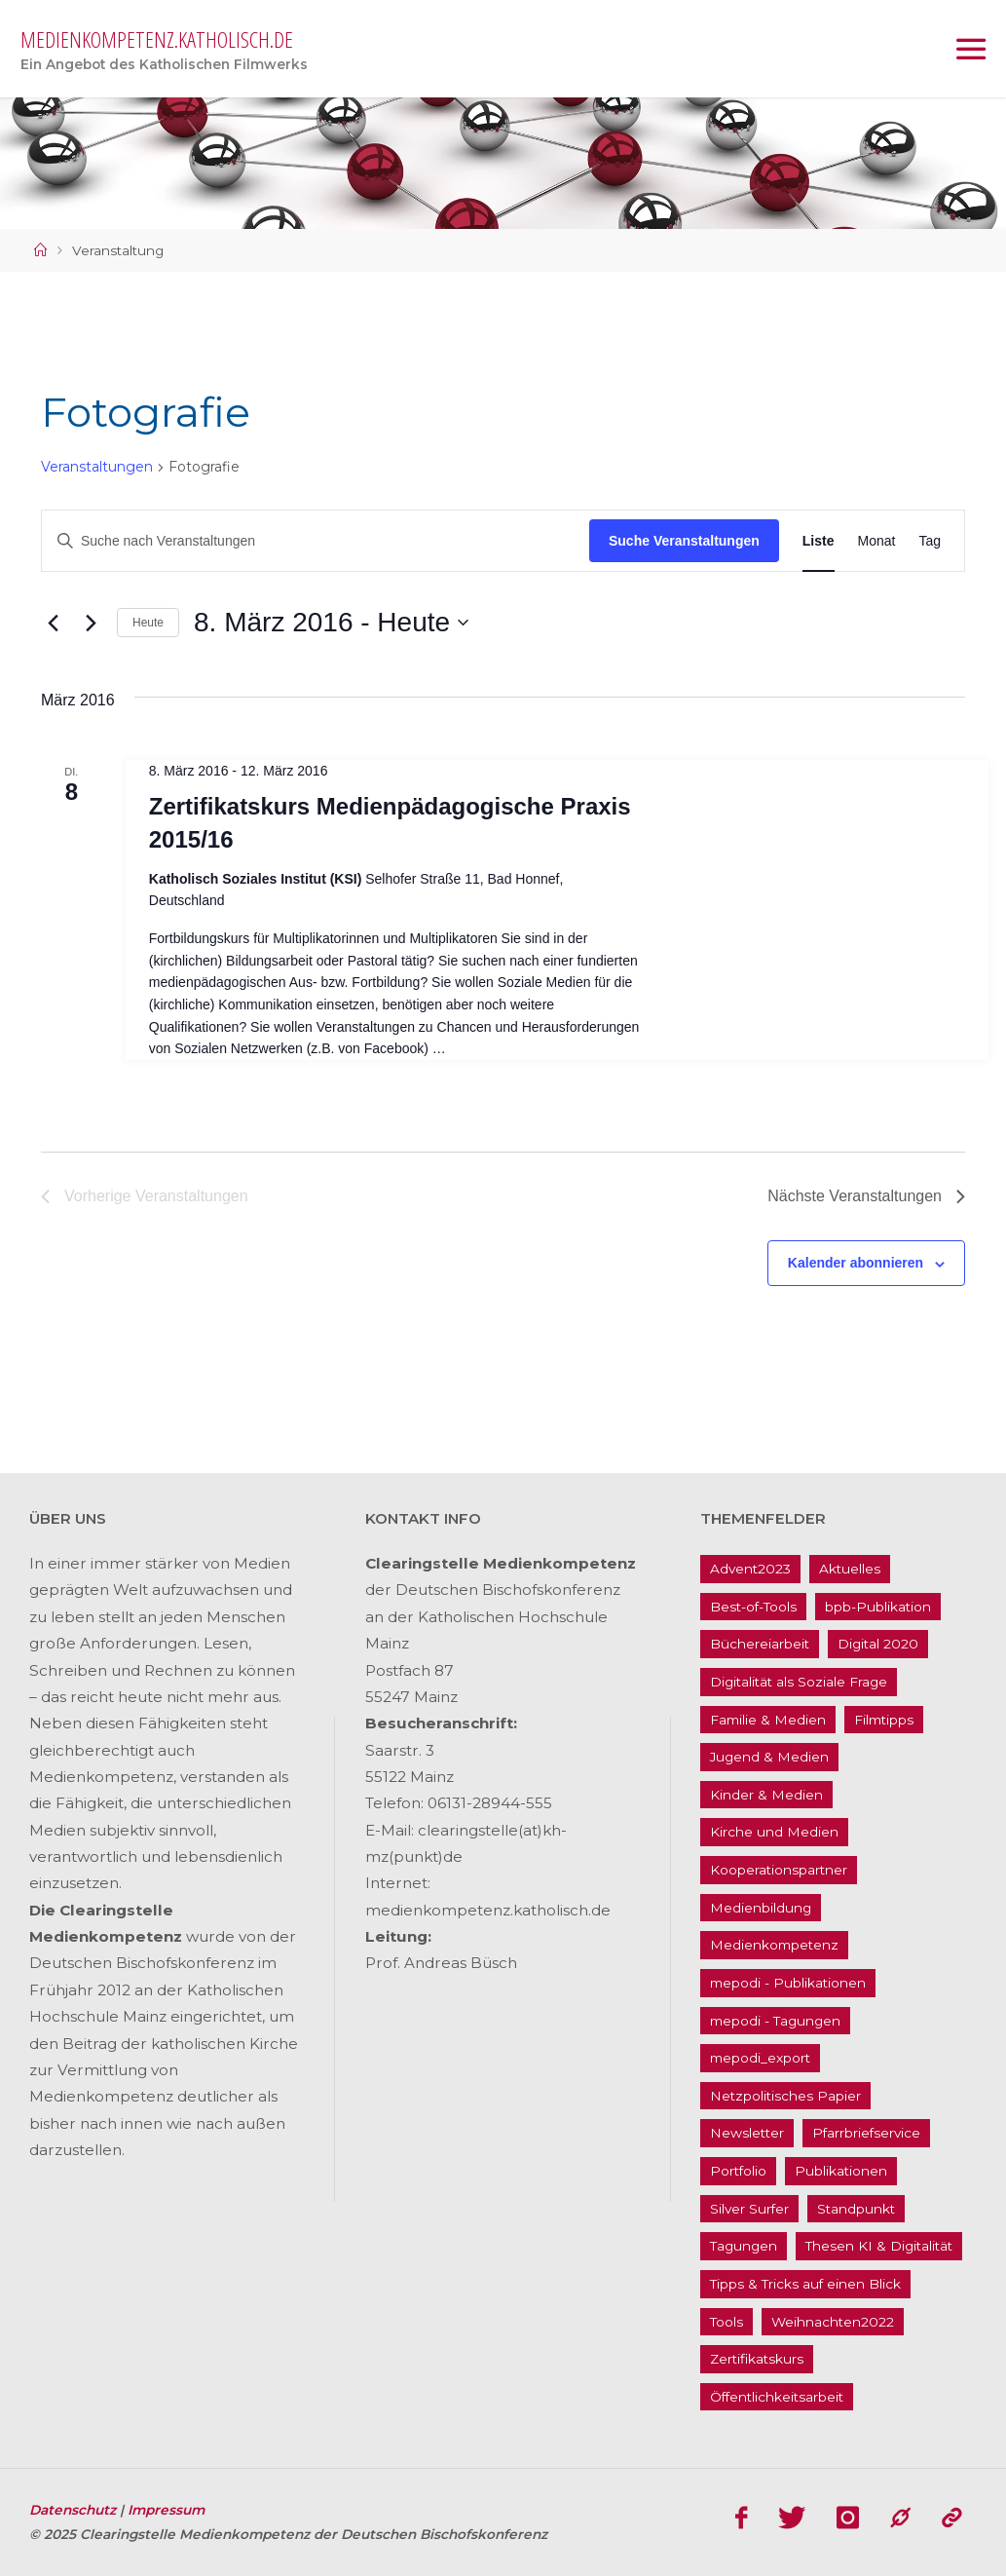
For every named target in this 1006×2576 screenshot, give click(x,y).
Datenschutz (74, 2510)
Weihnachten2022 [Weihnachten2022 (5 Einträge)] (832, 2322)
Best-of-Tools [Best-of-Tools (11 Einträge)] (753, 1606)
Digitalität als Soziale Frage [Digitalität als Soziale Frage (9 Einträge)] (798, 1681)
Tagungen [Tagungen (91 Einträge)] (743, 2246)
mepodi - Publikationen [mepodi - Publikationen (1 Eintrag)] (788, 1982)
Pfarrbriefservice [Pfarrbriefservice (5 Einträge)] (866, 2132)
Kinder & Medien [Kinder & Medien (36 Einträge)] (766, 1794)
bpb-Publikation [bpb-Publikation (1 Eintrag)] (878, 1606)
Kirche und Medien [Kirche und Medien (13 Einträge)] (774, 1831)
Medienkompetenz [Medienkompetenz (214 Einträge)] (774, 1944)
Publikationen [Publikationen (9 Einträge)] (841, 2170)
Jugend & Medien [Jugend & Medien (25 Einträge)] (769, 1756)
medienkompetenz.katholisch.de (156, 39)
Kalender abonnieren (855, 1262)
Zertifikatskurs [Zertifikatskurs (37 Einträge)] (756, 2359)
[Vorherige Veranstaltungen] (52, 622)
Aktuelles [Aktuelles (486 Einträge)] (849, 1568)
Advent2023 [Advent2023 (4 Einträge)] (750, 1568)
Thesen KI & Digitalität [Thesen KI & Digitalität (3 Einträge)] (878, 2246)
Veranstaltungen (97, 466)
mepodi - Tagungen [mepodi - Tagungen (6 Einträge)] (775, 2020)
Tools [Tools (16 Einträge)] (726, 2322)
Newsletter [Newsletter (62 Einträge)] (747, 2132)
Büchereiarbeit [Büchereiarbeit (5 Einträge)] (759, 1643)
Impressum (166, 2510)
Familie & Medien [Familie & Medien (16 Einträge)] (768, 1719)
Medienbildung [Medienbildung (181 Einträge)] (760, 1907)
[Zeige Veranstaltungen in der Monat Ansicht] (877, 541)
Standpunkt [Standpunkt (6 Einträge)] (856, 2208)
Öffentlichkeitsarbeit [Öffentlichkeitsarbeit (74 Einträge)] (776, 2397)
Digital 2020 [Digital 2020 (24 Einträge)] (878, 1643)
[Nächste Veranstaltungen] (90, 622)
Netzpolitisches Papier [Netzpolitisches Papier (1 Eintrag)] (785, 2095)
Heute (148, 622)
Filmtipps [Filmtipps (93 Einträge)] (883, 1719)
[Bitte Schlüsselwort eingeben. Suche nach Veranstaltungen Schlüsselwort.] (315, 541)
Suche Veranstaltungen (684, 541)
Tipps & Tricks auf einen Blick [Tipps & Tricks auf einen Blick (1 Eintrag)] (805, 2284)
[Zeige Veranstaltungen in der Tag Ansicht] (929, 541)
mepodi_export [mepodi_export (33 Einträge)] (760, 2057)
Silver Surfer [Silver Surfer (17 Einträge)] (749, 2208)
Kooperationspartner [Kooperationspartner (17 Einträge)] (778, 1869)
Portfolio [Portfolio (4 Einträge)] (738, 2170)
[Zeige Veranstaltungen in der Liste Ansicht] (818, 541)
